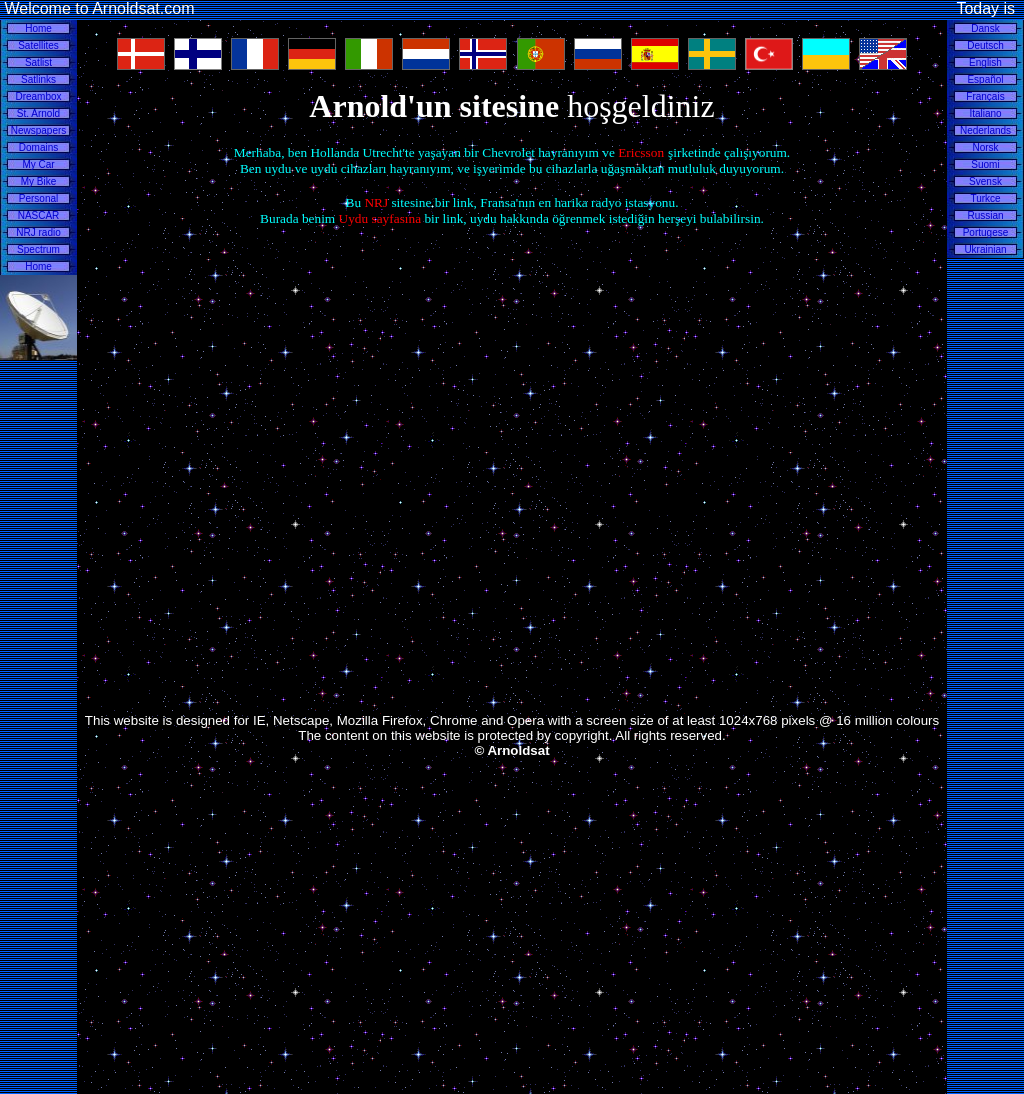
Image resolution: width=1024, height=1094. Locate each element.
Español (985, 79)
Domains (38, 147)
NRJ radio (38, 232)
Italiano (985, 113)
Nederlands (985, 130)
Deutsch (985, 45)
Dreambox (38, 96)
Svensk (985, 181)
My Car (38, 164)
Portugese (986, 232)
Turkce (985, 198)
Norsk (985, 147)
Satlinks (38, 79)
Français (985, 96)
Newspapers (39, 130)
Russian (985, 215)
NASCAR (39, 215)
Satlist (38, 62)
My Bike (39, 181)
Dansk (985, 28)
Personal (38, 198)
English (985, 62)
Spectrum (38, 249)
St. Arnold (38, 113)
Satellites (38, 45)
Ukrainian (985, 249)
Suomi (985, 164)
